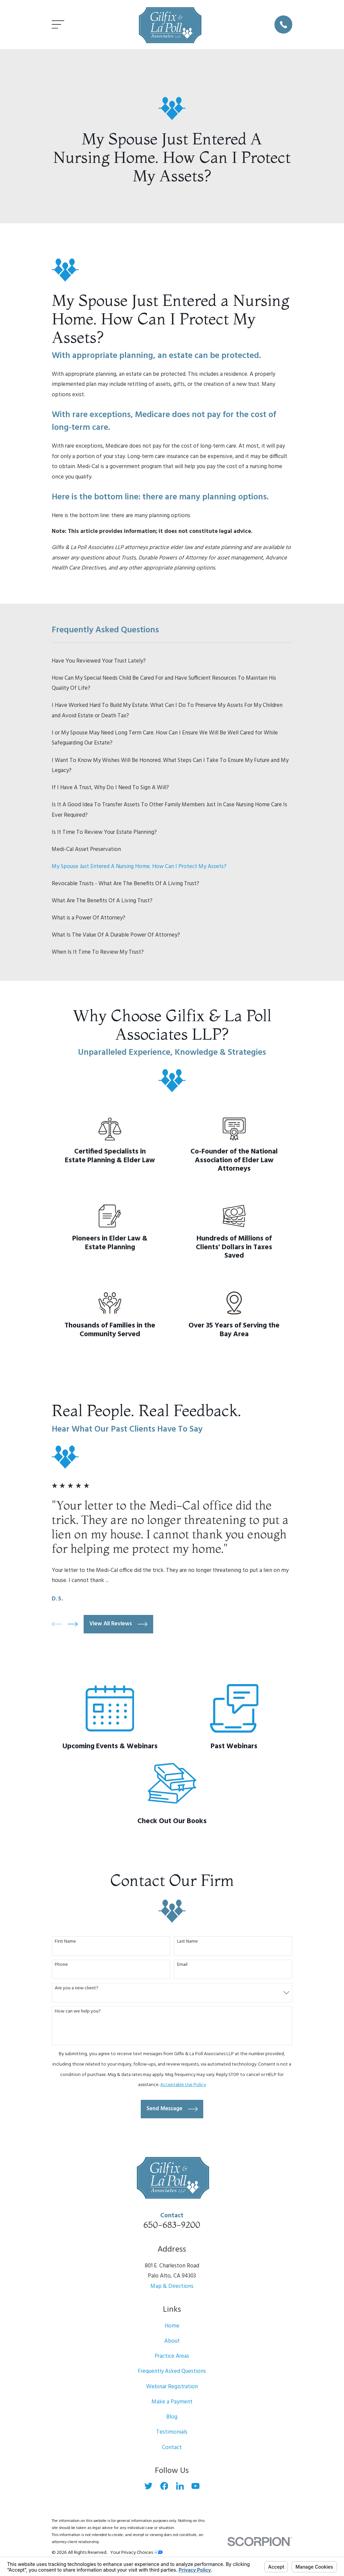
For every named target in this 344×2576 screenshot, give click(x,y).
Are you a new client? (76, 1988)
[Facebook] (164, 2486)
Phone (61, 1965)
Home (172, 2326)
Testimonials (171, 2432)
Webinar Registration (172, 2386)
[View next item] (73, 1624)
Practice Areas (172, 2356)
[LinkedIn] (180, 2486)
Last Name (187, 1942)
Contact (172, 2447)
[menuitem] (172, 661)
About (172, 2341)
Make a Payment (172, 2401)
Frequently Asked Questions (172, 2371)
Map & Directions (172, 2286)
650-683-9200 (171, 2224)
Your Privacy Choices (136, 2553)
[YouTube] (195, 2486)
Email (182, 1965)
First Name (65, 1942)
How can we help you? (78, 2012)
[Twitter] (148, 2486)
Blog (171, 2417)
